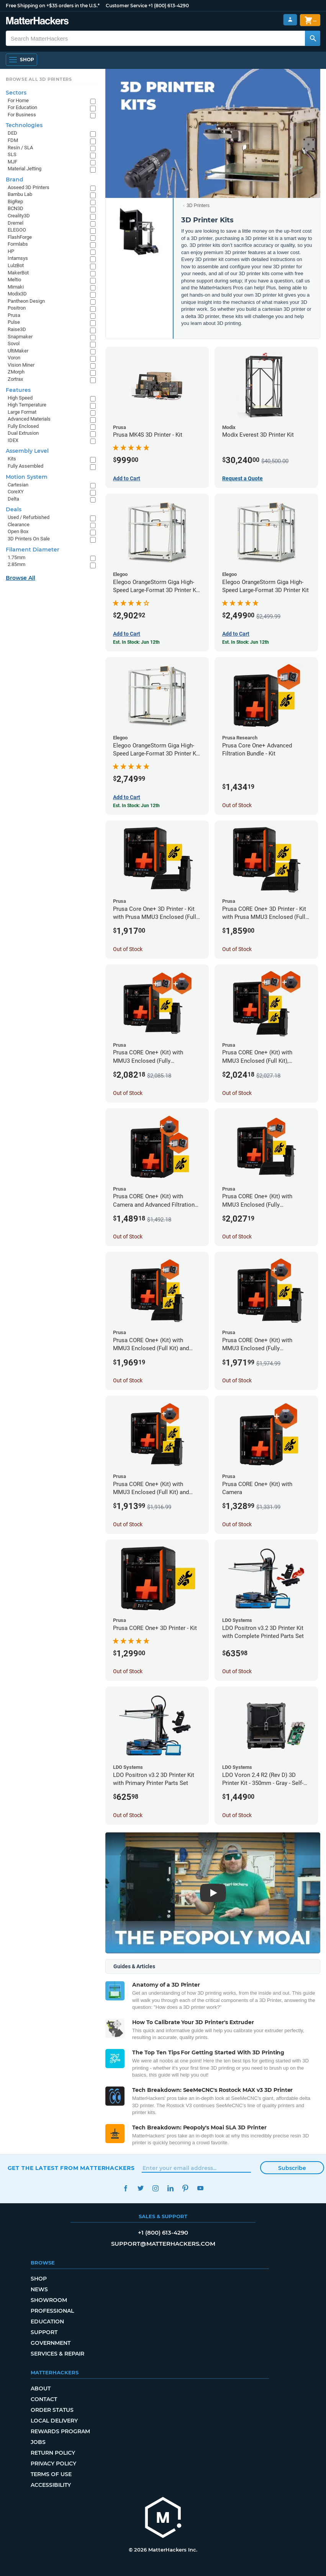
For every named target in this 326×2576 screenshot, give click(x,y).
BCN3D (15, 208)
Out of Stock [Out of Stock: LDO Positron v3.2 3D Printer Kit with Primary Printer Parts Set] (128, 1815)
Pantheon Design (26, 301)
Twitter (140, 2188)
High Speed (20, 398)
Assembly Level (27, 450)
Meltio (14, 279)
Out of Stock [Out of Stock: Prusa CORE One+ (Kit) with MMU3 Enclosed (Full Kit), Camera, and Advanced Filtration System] (237, 1093)
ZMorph (16, 372)
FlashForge (20, 237)
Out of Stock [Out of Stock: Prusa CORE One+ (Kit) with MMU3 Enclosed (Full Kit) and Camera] (128, 1524)
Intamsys (18, 258)
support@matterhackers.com (163, 2243)
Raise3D (17, 329)
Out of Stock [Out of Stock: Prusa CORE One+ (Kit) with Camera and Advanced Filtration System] (128, 1236)
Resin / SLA (20, 147)
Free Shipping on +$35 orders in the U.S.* (53, 5)
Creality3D (19, 216)
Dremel (15, 223)
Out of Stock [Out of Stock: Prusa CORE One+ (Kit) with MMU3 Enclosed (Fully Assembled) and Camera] (237, 1380)
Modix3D (17, 294)
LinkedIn (170, 2188)
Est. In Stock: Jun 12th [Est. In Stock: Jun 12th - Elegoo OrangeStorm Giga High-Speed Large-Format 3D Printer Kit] (245, 642)
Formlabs (18, 244)
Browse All (20, 577)
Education (47, 2321)
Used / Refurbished (28, 517)
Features (18, 390)
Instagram (155, 2188)
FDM (13, 140)
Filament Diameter (32, 549)
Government (50, 2342)
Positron (17, 308)
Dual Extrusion (23, 433)
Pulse (14, 322)
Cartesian (18, 485)
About (41, 2388)
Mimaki (16, 287)
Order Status (52, 2409)
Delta (13, 499)
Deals (13, 509)
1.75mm (16, 557)
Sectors (16, 92)
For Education (22, 107)
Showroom (49, 2300)
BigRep (15, 201)
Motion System (27, 476)
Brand (14, 179)
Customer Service (126, 5)
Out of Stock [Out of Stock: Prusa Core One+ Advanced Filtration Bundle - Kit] (237, 805)
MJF (12, 162)
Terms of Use (51, 2474)
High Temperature (27, 405)
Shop (39, 2278)
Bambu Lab (20, 194)
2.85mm (16, 564)
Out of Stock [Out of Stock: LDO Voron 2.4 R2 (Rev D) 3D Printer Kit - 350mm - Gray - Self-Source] (237, 1815)
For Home (18, 100)
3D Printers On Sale (29, 539)
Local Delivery (54, 2420)
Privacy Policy (53, 2463)
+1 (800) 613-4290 (168, 5)
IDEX (13, 440)
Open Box (18, 531)
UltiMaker (18, 351)
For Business (22, 114)
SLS (12, 154)
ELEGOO (17, 230)
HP (11, 251)
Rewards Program (60, 2431)
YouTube (200, 2188)
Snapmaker (20, 336)
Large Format (22, 412)
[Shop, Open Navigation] (21, 60)
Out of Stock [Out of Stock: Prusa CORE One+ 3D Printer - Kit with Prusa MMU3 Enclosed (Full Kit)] (237, 949)
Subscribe (292, 2168)
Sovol (14, 343)
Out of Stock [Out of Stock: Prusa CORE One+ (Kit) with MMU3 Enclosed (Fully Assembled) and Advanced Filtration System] (237, 1236)
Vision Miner (21, 365)
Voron (14, 358)
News (39, 2289)
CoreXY (16, 491)
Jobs (38, 2442)
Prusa (14, 315)
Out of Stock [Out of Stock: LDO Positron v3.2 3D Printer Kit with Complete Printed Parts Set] (237, 1671)
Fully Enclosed (23, 426)
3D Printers (198, 205)
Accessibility (51, 2484)
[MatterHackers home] (37, 21)
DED (12, 133)
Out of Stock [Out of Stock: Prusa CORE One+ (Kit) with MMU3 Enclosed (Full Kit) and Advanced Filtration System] (128, 1380)
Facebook (126, 2188)
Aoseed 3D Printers (28, 187)
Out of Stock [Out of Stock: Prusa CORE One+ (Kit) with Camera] (237, 1524)
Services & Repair (57, 2353)
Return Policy (53, 2452)
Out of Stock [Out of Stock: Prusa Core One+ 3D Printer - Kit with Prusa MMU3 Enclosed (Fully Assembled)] (128, 949)
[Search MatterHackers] (312, 38)
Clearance (18, 524)
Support (44, 2332)
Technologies (24, 125)
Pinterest (185, 2188)
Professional (52, 2310)
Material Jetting (24, 168)
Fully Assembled (25, 466)
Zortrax (15, 379)
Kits (12, 459)
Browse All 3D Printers (39, 79)
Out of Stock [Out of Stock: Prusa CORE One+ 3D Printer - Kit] (128, 1671)
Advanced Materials (29, 419)
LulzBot (16, 265)
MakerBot (18, 273)
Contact (44, 2399)
